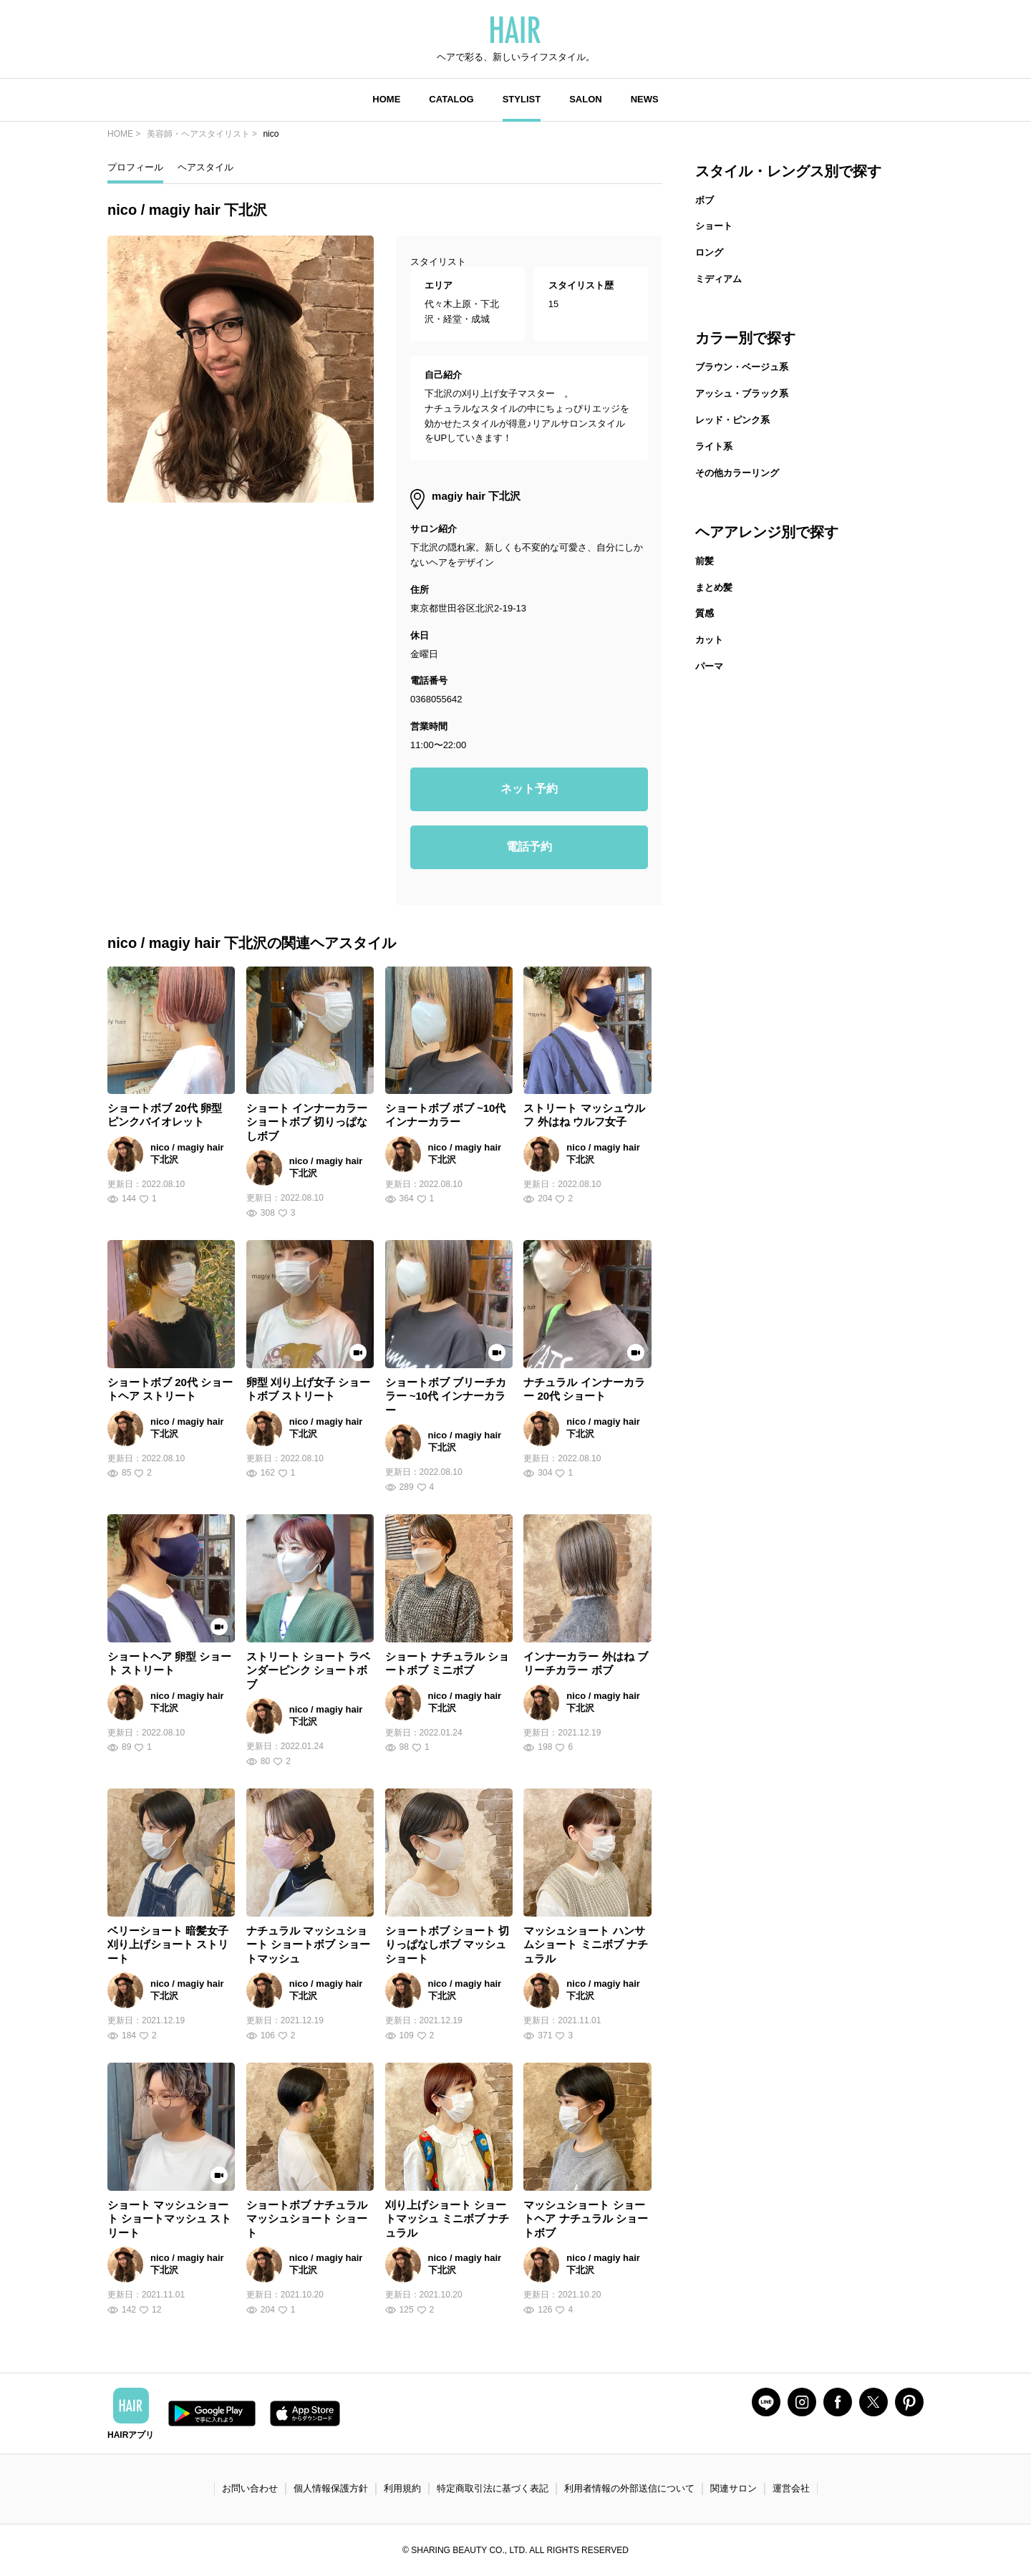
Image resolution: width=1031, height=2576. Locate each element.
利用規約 (402, 2488)
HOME (386, 99)
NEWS (645, 99)
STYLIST (522, 99)
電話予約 (529, 847)
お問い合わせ (250, 2488)
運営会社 (791, 2488)
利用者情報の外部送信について (629, 2488)
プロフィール (135, 167)
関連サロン (733, 2488)
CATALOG (451, 99)
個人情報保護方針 (331, 2488)
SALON (585, 99)
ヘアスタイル (205, 167)
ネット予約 (529, 789)
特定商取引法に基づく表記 (492, 2488)
